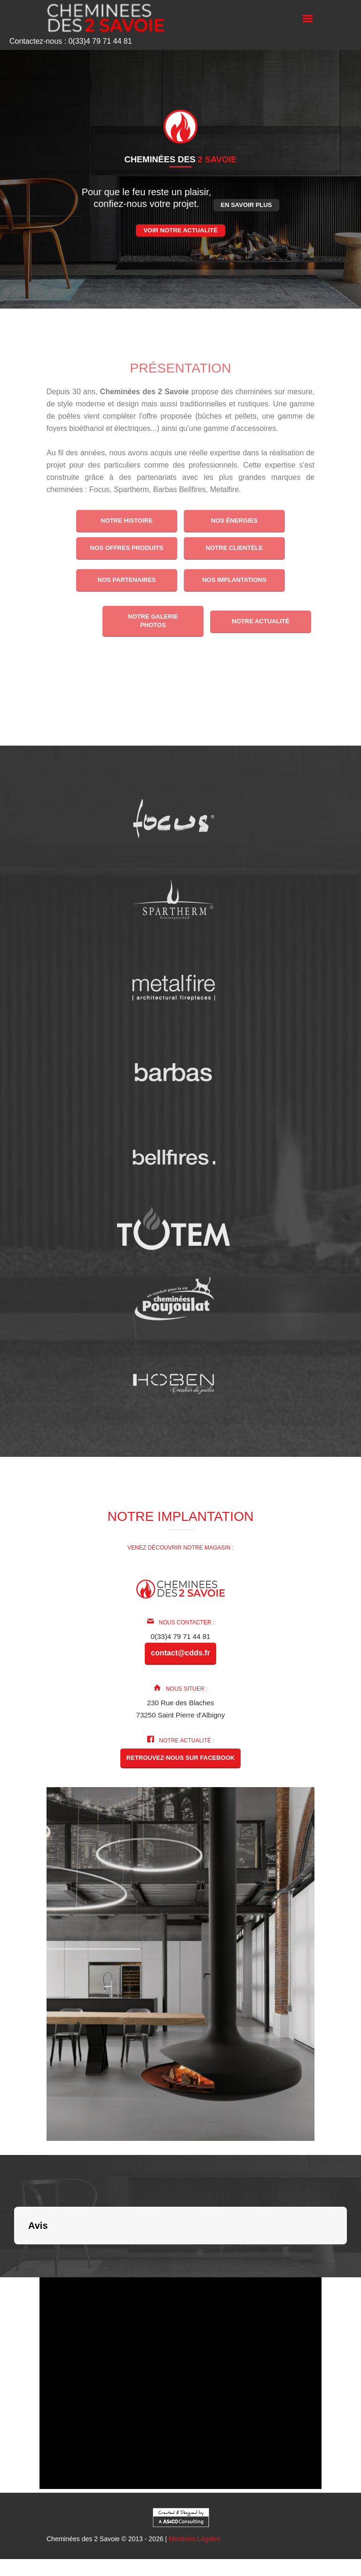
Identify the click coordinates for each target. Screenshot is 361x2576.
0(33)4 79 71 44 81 (181, 1636)
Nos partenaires (126, 579)
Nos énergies (234, 520)
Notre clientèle (234, 547)
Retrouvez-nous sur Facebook (180, 1757)
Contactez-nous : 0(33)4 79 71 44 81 (70, 41)
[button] (14, 2253)
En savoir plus (246, 204)
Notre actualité (261, 621)
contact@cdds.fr (180, 1653)
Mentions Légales (194, 2539)
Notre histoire (126, 520)
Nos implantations (234, 579)
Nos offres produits (126, 547)
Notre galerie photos (153, 620)
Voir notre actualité (180, 230)
